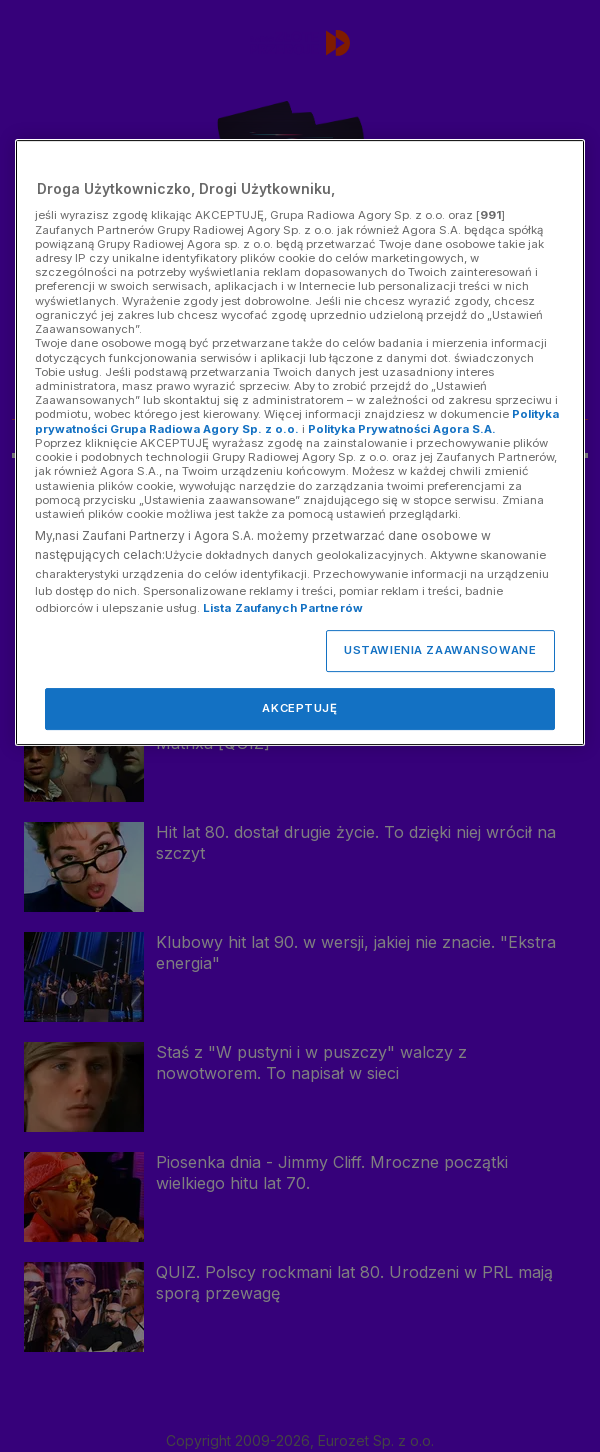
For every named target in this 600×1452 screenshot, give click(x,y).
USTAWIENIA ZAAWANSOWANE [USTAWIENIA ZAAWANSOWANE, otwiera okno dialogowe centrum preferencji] (440, 650)
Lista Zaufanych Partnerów (283, 608)
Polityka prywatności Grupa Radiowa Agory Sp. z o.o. (297, 422)
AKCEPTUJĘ (299, 708)
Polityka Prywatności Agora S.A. (402, 429)
